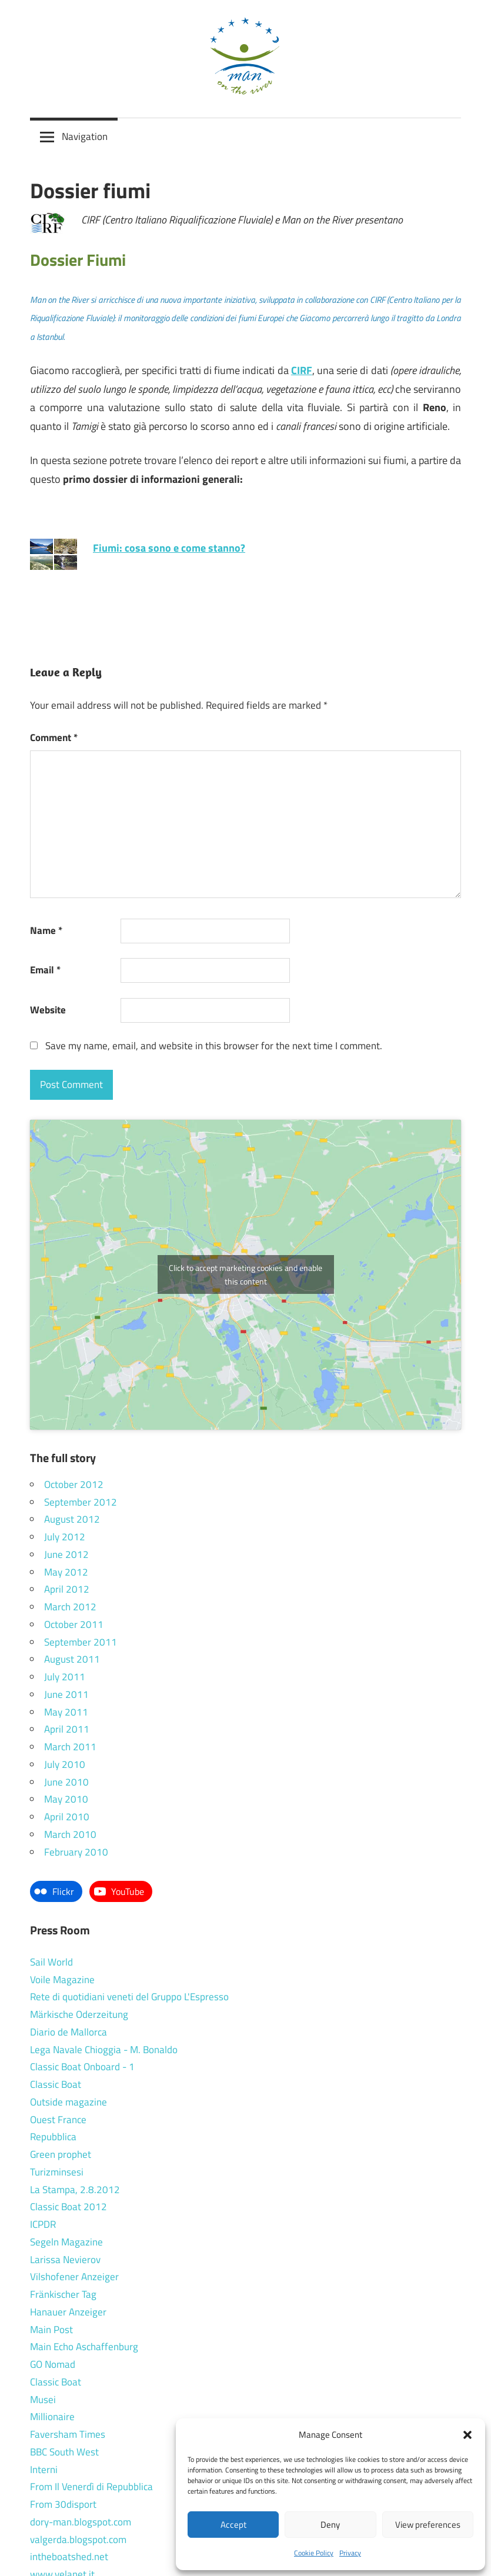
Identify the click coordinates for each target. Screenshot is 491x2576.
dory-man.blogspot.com (80, 2522)
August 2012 (72, 1519)
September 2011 (80, 1642)
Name (46, 930)
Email (45, 969)
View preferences (427, 2524)
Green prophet (60, 2154)
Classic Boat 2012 (68, 2206)
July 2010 (64, 1764)
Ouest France (58, 2119)
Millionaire (52, 2416)
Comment (54, 737)
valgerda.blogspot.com (78, 2539)
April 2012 (66, 1589)
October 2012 (73, 1484)
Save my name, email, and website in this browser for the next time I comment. (213, 1045)
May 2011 (66, 1712)
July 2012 (64, 1536)
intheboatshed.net (69, 2556)
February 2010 (76, 1852)
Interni (44, 2469)
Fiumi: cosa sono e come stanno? (169, 548)
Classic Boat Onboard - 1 (82, 2066)
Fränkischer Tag (63, 2294)
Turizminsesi (56, 2172)
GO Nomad (52, 2364)
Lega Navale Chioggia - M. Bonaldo (104, 2049)
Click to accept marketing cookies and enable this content (245, 1274)
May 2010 (66, 1799)
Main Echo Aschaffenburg (84, 2346)
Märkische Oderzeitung (79, 2014)
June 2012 (66, 1554)
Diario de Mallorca (68, 2032)
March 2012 (70, 1606)
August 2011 (72, 1659)
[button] (467, 2435)
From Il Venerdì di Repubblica (91, 2486)
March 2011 (70, 1746)
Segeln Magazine (66, 2242)
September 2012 (80, 1502)
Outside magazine (68, 2102)
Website (48, 1009)
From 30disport (63, 2504)
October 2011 (73, 1624)
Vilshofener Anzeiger (74, 2276)
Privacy (350, 2552)
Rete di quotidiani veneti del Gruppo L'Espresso (129, 1996)
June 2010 (66, 1782)
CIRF (301, 370)
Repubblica (53, 2136)
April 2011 (66, 1729)
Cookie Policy (313, 2552)
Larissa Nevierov (65, 2259)
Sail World (51, 1962)
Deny (330, 2524)
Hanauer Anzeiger (68, 2312)
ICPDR (43, 2224)
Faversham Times (67, 2434)
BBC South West (64, 2452)
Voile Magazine (62, 1979)
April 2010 (66, 1816)
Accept (233, 2524)
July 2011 (64, 1676)
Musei (43, 2399)
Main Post (51, 2329)
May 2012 (66, 1572)
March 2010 (70, 1834)
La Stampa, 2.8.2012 (75, 2189)
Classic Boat (55, 2084)
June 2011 (66, 1694)
